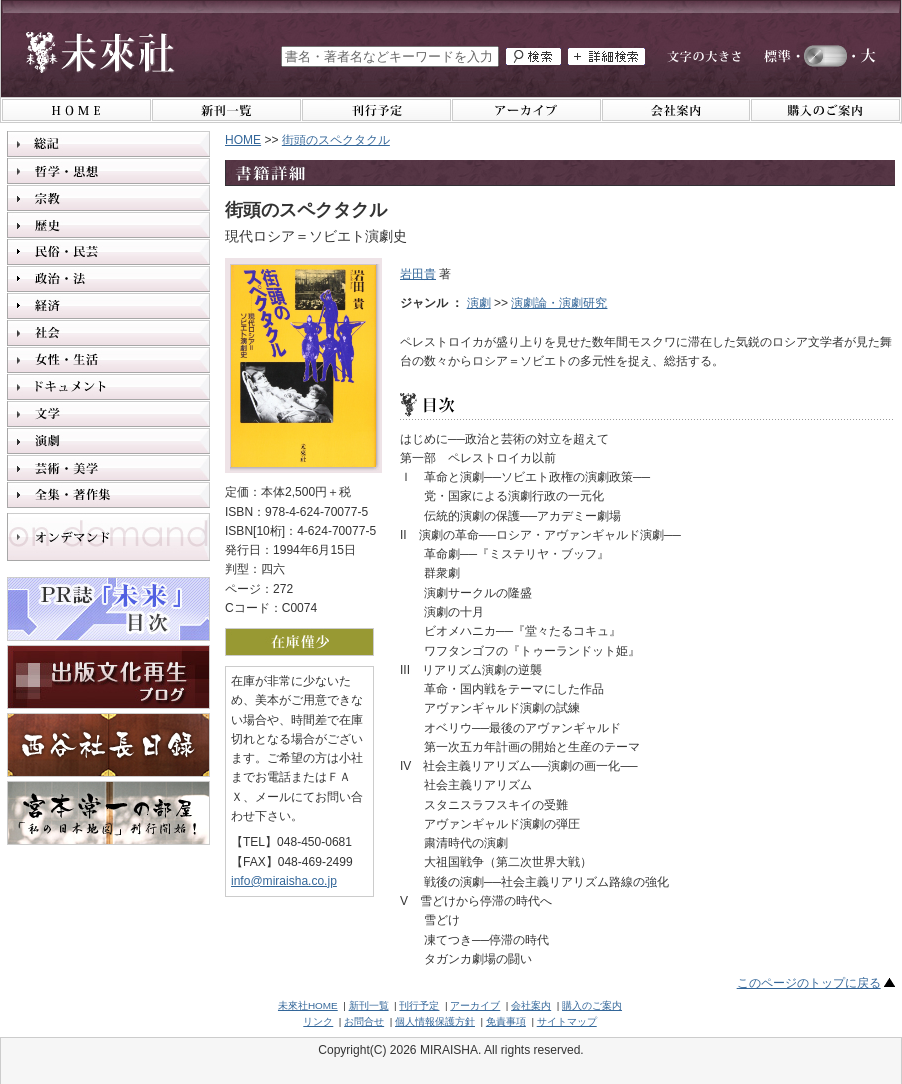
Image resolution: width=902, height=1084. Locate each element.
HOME (243, 140)
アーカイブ (475, 1005)
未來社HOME (308, 1005)
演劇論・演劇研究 (559, 303)
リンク (318, 1021)
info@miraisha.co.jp (284, 881)
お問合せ (364, 1021)
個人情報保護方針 (435, 1021)
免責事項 (506, 1021)
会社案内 (531, 1005)
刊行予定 (419, 1005)
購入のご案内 (592, 1005)
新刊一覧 (369, 1005)
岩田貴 (418, 274)
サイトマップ (567, 1021)
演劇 (479, 303)
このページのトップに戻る (809, 983)
